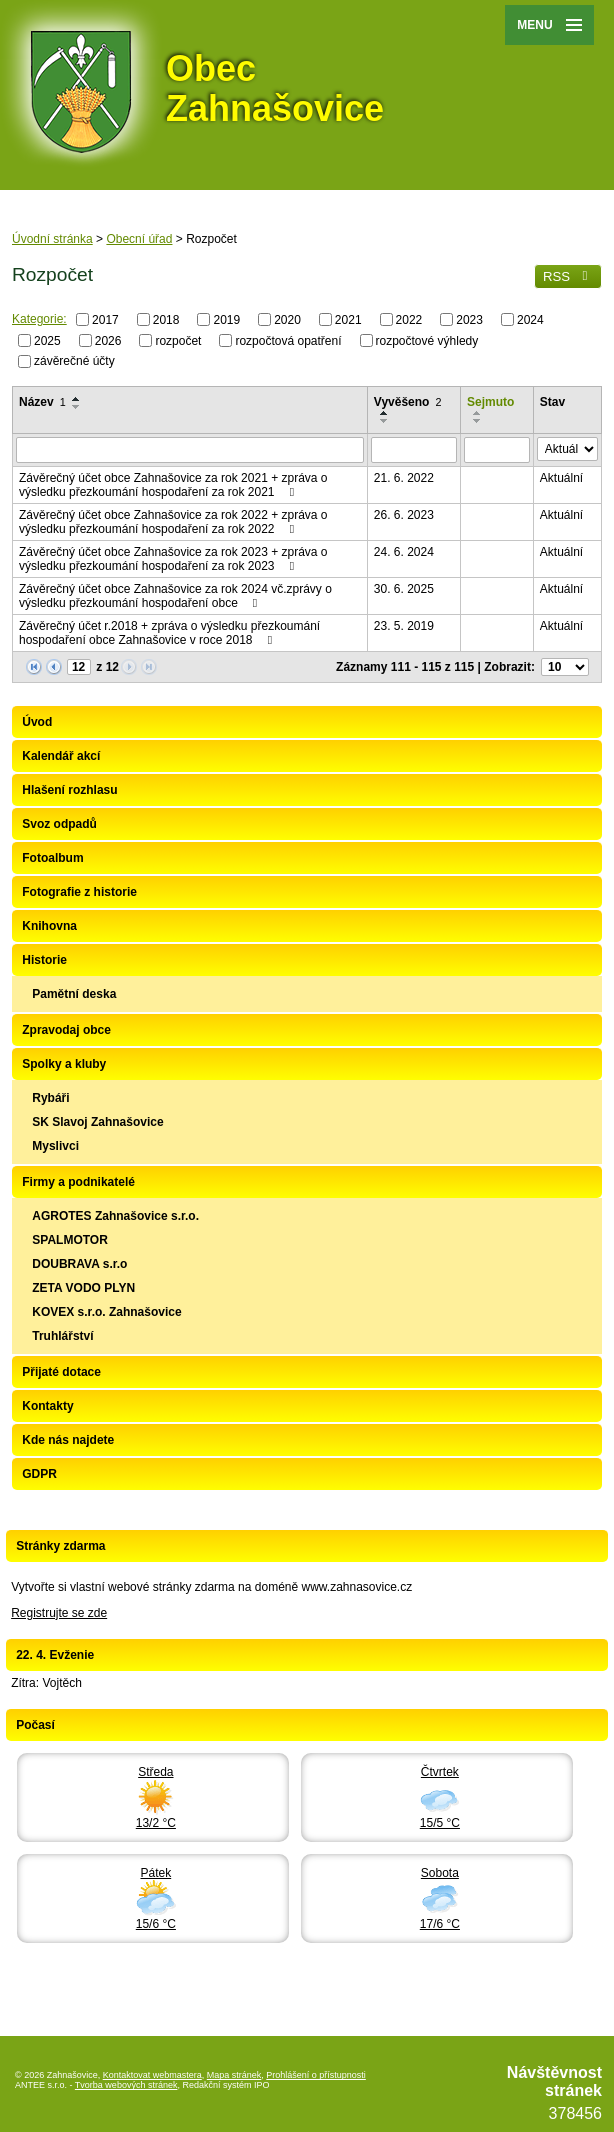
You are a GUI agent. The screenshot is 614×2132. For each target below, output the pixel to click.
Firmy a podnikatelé (78, 1182)
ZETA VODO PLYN (83, 1288)
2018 (166, 320)
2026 (108, 340)
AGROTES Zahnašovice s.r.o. (115, 1216)
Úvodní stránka (52, 239)
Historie (44, 960)
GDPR (39, 1474)
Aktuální (561, 478)
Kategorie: (39, 319)
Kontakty (47, 1406)
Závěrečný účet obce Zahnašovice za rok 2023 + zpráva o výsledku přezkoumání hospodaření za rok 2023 (173, 559)
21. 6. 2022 (404, 478)
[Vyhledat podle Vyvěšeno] (414, 450)
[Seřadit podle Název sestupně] (77, 407)
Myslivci (55, 1146)
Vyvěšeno (408, 402)
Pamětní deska (74, 994)
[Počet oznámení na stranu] (565, 667)
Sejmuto (490, 402)
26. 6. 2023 (404, 515)
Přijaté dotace (61, 1372)
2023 (469, 320)
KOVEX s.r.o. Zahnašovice (106, 1312)
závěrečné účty (74, 361)
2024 (530, 320)
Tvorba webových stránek (126, 2085)
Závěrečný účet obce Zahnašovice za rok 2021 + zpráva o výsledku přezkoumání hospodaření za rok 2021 (173, 485)
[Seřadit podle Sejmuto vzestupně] (478, 413)
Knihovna (49, 926)
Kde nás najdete (68, 1440)
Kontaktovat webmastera (152, 2075)
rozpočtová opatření (288, 340)
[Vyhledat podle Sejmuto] (497, 450)
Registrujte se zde (59, 1613)
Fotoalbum (52, 858)
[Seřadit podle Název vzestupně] (77, 399)
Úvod (37, 722)
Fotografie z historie (79, 892)
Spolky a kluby (64, 1064)
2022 (409, 320)
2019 (226, 320)
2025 (47, 340)
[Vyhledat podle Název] (190, 450)
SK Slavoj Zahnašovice (97, 1122)
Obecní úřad (139, 239)
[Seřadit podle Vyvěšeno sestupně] (385, 421)
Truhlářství (62, 1336)
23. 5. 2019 (404, 626)
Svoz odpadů (59, 824)
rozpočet (178, 340)
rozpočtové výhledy (427, 340)
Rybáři (50, 1098)
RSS (568, 276)
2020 (287, 320)
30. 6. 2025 (404, 589)
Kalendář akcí (61, 756)
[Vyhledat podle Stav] (567, 449)
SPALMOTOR (70, 1240)
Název (42, 402)
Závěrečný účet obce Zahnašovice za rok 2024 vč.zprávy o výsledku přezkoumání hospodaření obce (175, 596)
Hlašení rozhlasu (69, 790)
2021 (348, 320)
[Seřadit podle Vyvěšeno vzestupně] (385, 413)
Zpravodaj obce (66, 1030)
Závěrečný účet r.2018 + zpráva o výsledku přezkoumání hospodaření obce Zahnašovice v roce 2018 (169, 633)
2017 (105, 320)
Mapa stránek (234, 2075)
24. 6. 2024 (404, 552)
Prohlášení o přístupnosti (316, 2075)
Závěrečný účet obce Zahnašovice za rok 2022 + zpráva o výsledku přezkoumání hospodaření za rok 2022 (173, 522)
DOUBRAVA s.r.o (79, 1264)
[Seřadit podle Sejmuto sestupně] (478, 421)
